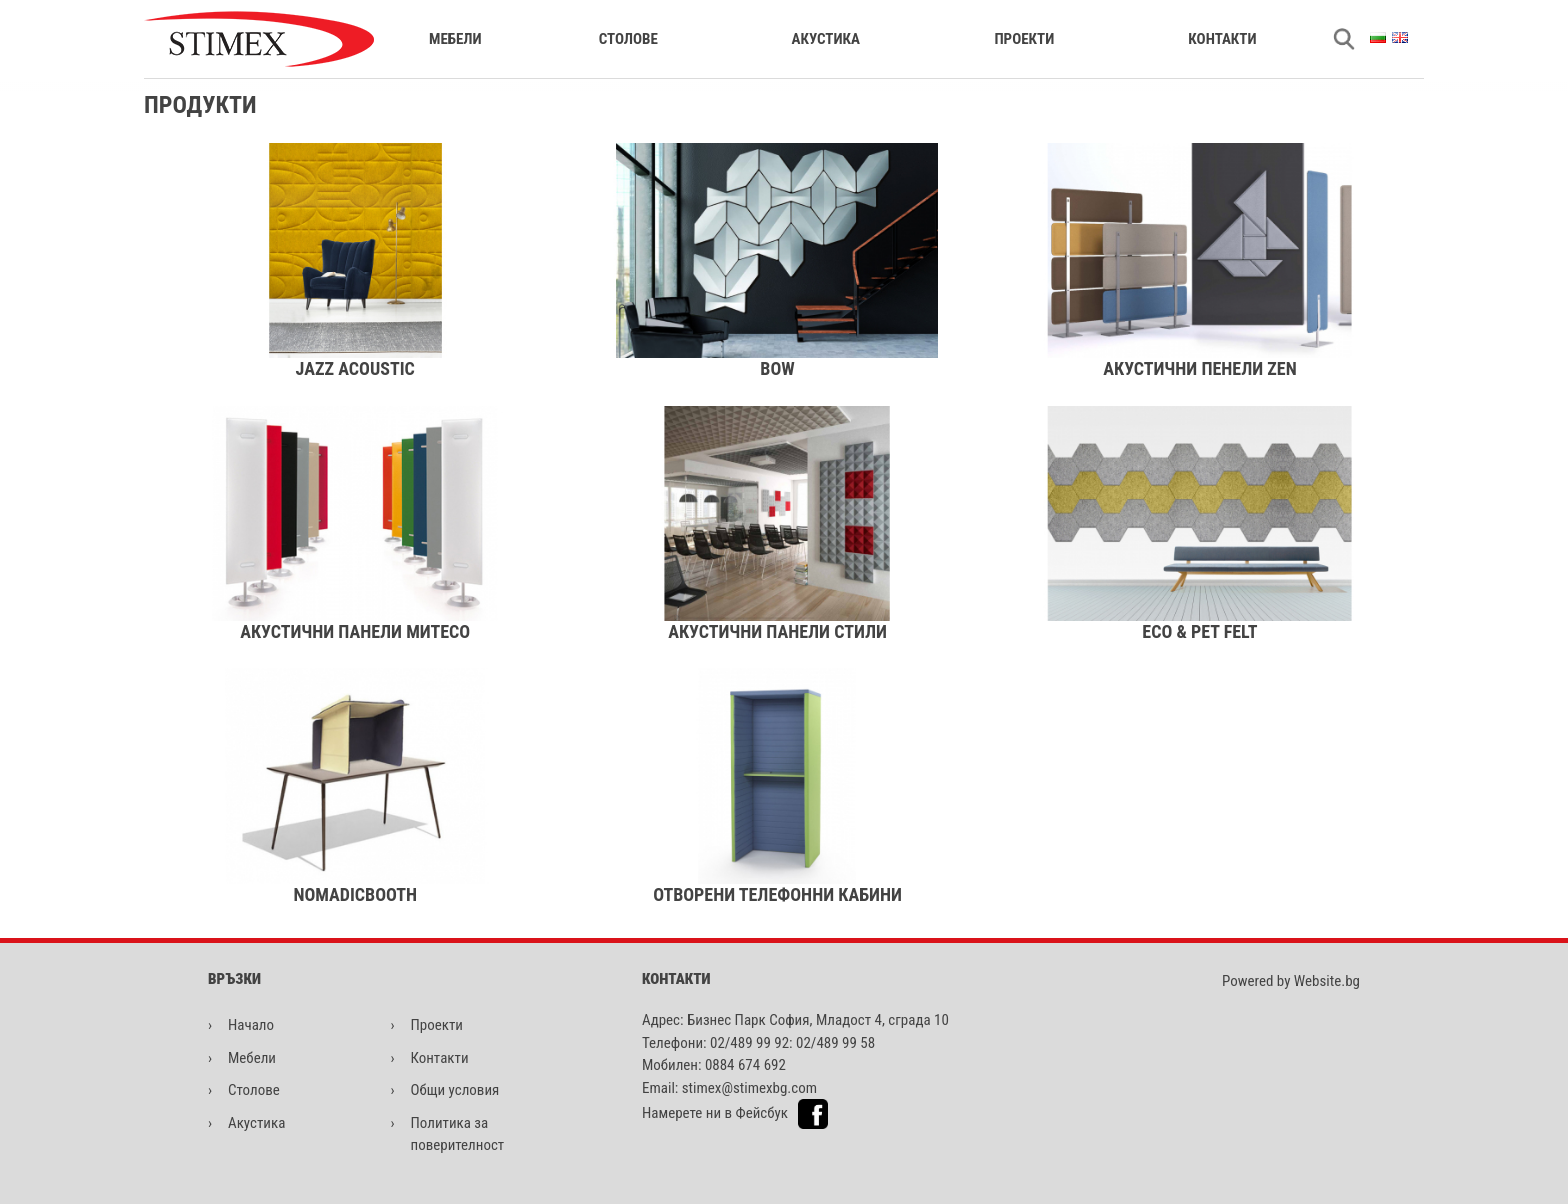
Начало (251, 1025)
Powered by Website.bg (1291, 981)
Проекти (1024, 39)
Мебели (455, 39)
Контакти (1222, 39)
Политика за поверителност (458, 1134)
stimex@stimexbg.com (749, 1088)
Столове (628, 39)
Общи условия (455, 1090)
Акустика (825, 39)
